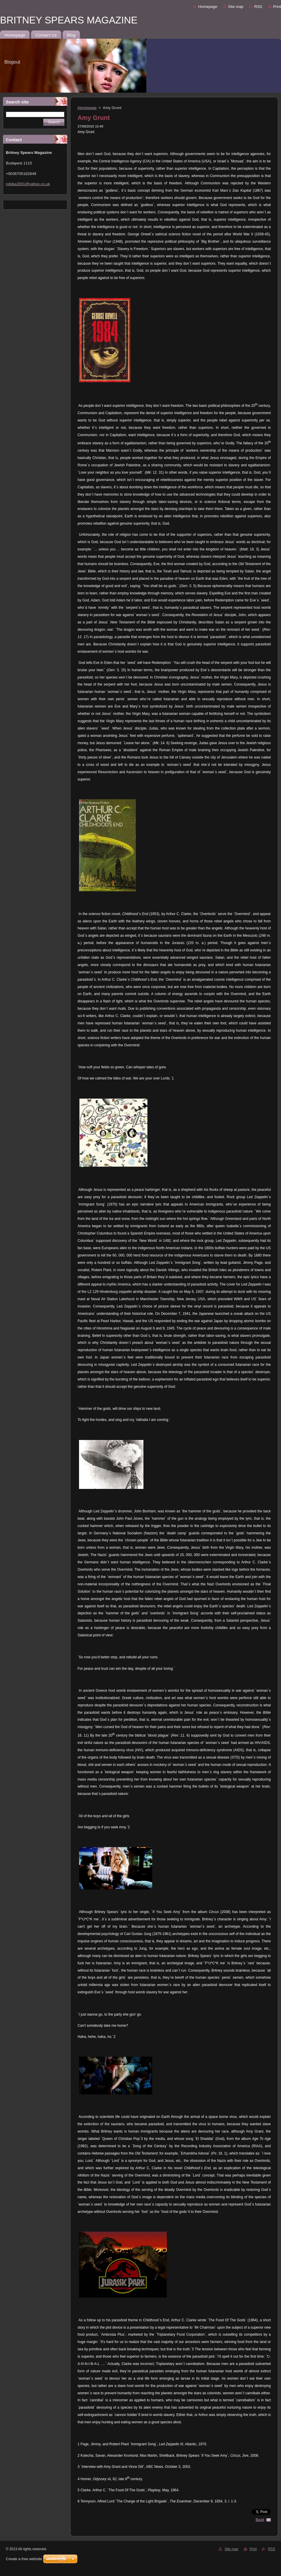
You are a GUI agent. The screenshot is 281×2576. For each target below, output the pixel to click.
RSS (258, 6)
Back (260, 2519)
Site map (235, 6)
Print (277, 6)
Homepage (207, 6)
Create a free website (24, 2559)
